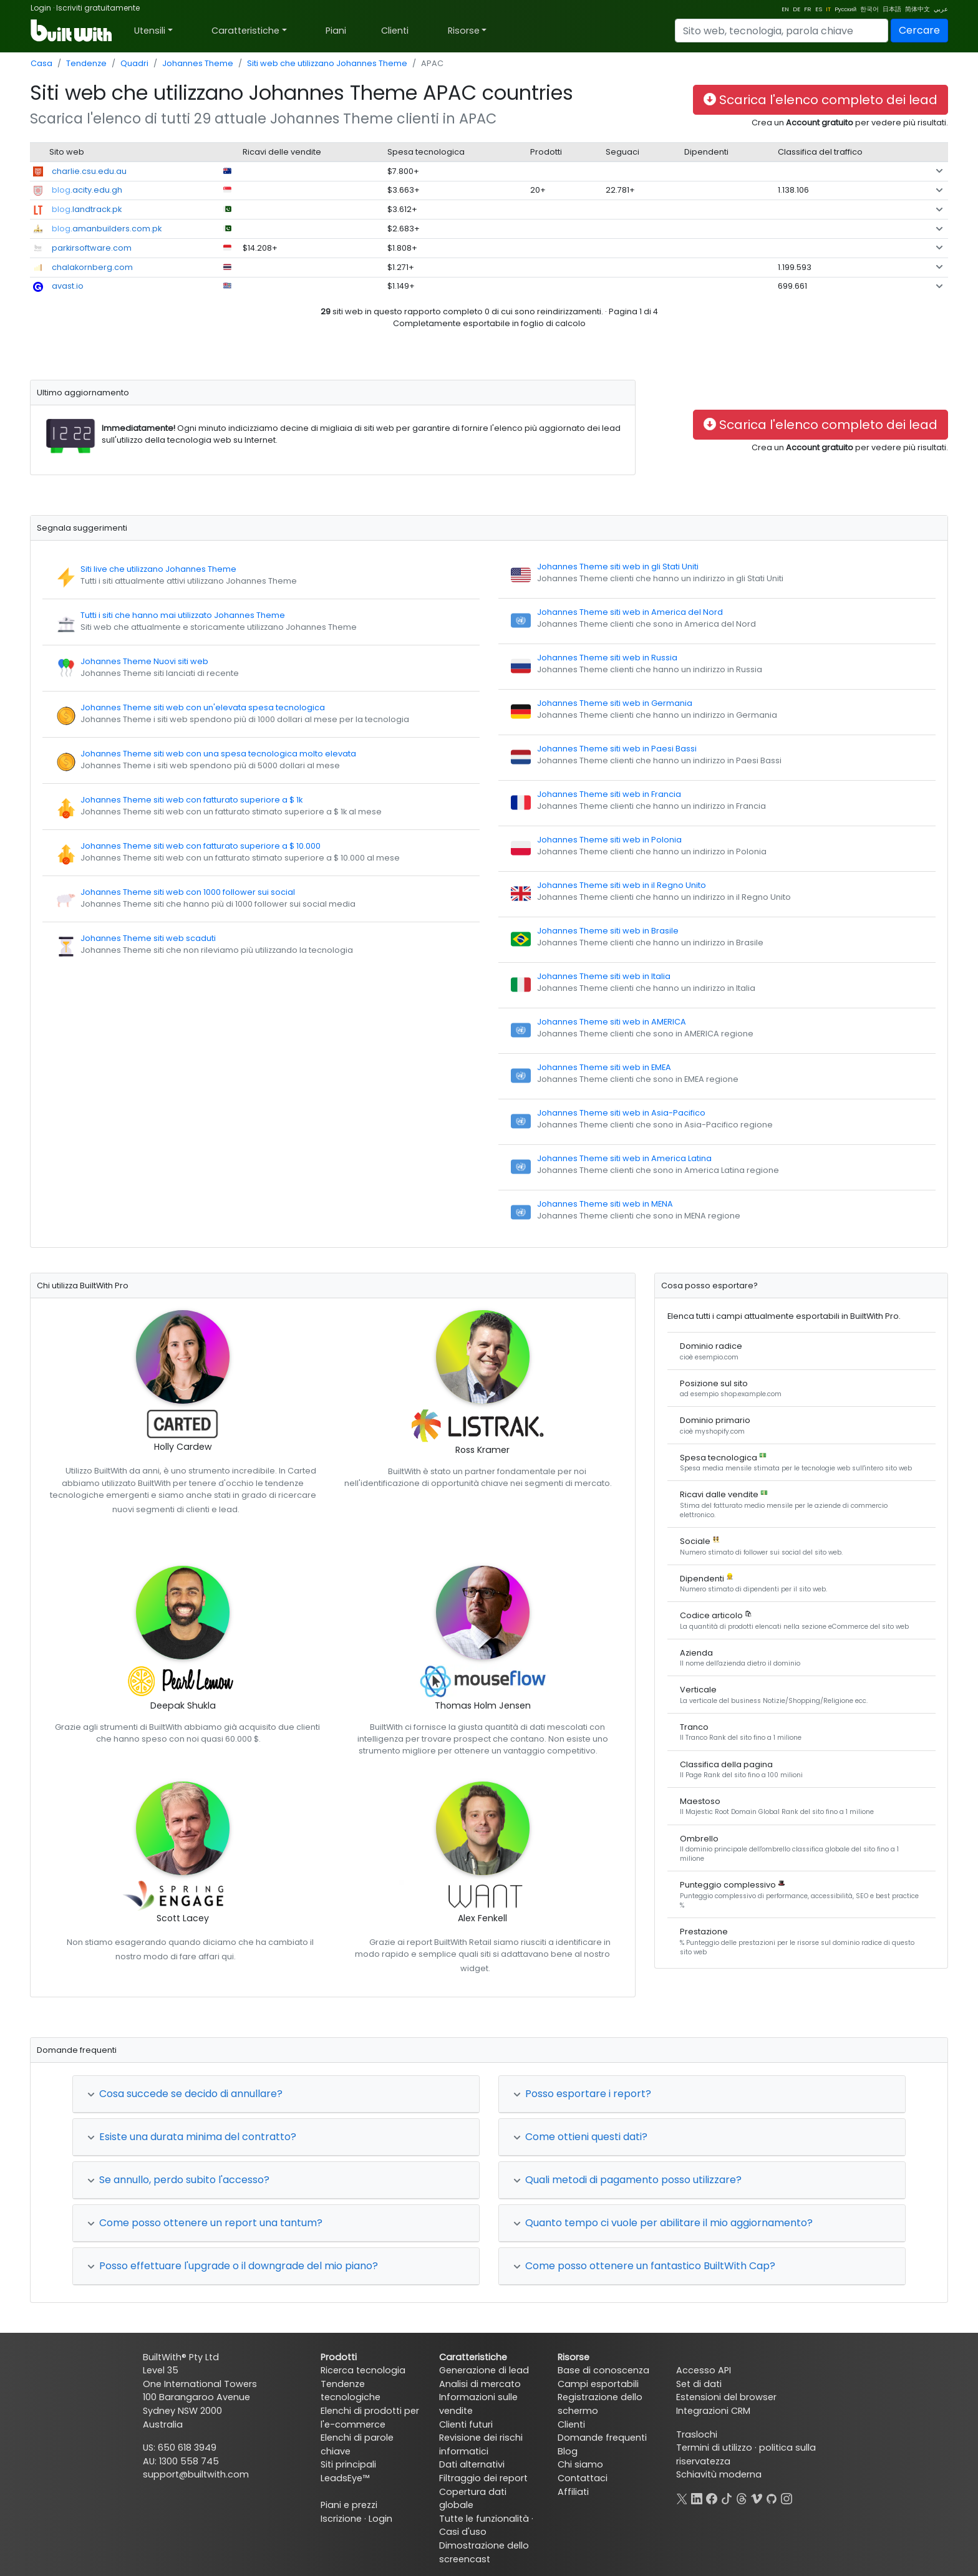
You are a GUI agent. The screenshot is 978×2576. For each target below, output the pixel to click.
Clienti (395, 30)
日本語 (892, 9)
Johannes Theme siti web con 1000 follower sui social (187, 892)
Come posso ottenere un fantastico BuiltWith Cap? (644, 2266)
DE (796, 9)
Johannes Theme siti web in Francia (609, 794)
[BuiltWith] (72, 30)
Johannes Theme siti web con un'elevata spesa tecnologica (202, 707)
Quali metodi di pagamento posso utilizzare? (627, 2180)
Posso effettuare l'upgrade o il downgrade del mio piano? (232, 2266)
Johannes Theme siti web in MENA (605, 1204)
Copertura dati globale (472, 2499)
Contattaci (583, 2478)
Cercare (919, 30)
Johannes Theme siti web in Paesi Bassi (617, 748)
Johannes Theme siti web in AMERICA (611, 1021)
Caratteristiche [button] (245, 30)
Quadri (134, 63)
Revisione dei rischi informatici (481, 2444)
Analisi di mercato (480, 2384)
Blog (568, 2451)
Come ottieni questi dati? (580, 2137)
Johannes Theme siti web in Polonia (609, 839)
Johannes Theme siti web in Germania (614, 703)
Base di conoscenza (603, 2370)
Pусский (845, 9)
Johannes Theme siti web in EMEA (604, 1067)
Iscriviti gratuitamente (98, 7)
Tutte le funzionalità (484, 2518)
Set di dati (699, 2384)
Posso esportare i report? (582, 2093)
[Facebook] (711, 2497)
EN (785, 9)
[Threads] (741, 2497)
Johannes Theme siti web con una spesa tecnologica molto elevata (218, 753)
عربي (941, 9)
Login (41, 7)
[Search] (781, 30)
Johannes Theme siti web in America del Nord (630, 612)
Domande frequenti (602, 2437)
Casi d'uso (463, 2531)
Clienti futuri (466, 2424)
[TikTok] (726, 2497)
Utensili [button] (149, 30)
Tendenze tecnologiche (350, 2391)
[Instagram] (786, 2497)
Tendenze (86, 63)
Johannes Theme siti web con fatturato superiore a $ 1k (191, 799)
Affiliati (573, 2492)
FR (807, 9)
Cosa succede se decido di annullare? (185, 2093)
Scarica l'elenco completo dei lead (820, 100)
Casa (41, 63)
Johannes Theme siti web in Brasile (608, 930)
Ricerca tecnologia (363, 2370)
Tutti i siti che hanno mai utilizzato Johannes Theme (182, 615)
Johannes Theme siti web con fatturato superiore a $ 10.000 (200, 846)
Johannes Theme (197, 63)
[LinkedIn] (696, 2497)
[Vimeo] (756, 2497)
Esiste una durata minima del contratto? (191, 2137)
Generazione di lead (484, 2370)
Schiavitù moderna (719, 2474)
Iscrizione (341, 2518)
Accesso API (703, 2370)
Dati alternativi (472, 2464)
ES (818, 9)
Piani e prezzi (349, 2505)
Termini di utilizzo (714, 2447)
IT (828, 9)
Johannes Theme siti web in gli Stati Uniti (618, 566)
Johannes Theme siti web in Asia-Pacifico (621, 1112)
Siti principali (348, 2464)
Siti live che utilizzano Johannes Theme (158, 569)
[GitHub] (771, 2497)
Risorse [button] (464, 30)
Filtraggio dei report (483, 2478)
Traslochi (696, 2434)
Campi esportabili (598, 2384)
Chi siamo (580, 2464)
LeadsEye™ (345, 2478)
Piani (336, 30)
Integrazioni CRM (713, 2411)
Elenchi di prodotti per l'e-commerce (370, 2418)
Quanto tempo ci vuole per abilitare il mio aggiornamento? (663, 2223)
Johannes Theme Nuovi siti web (144, 661)
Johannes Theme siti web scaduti (148, 938)
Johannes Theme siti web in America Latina (624, 1158)
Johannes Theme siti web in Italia (604, 976)
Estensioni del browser (726, 2397)
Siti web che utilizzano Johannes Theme (327, 63)
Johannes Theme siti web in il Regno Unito (621, 885)
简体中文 (917, 9)
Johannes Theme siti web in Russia (607, 657)
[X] (681, 2497)
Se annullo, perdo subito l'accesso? (178, 2180)
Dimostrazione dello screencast (484, 2552)
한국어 (869, 9)
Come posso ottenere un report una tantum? (204, 2223)
